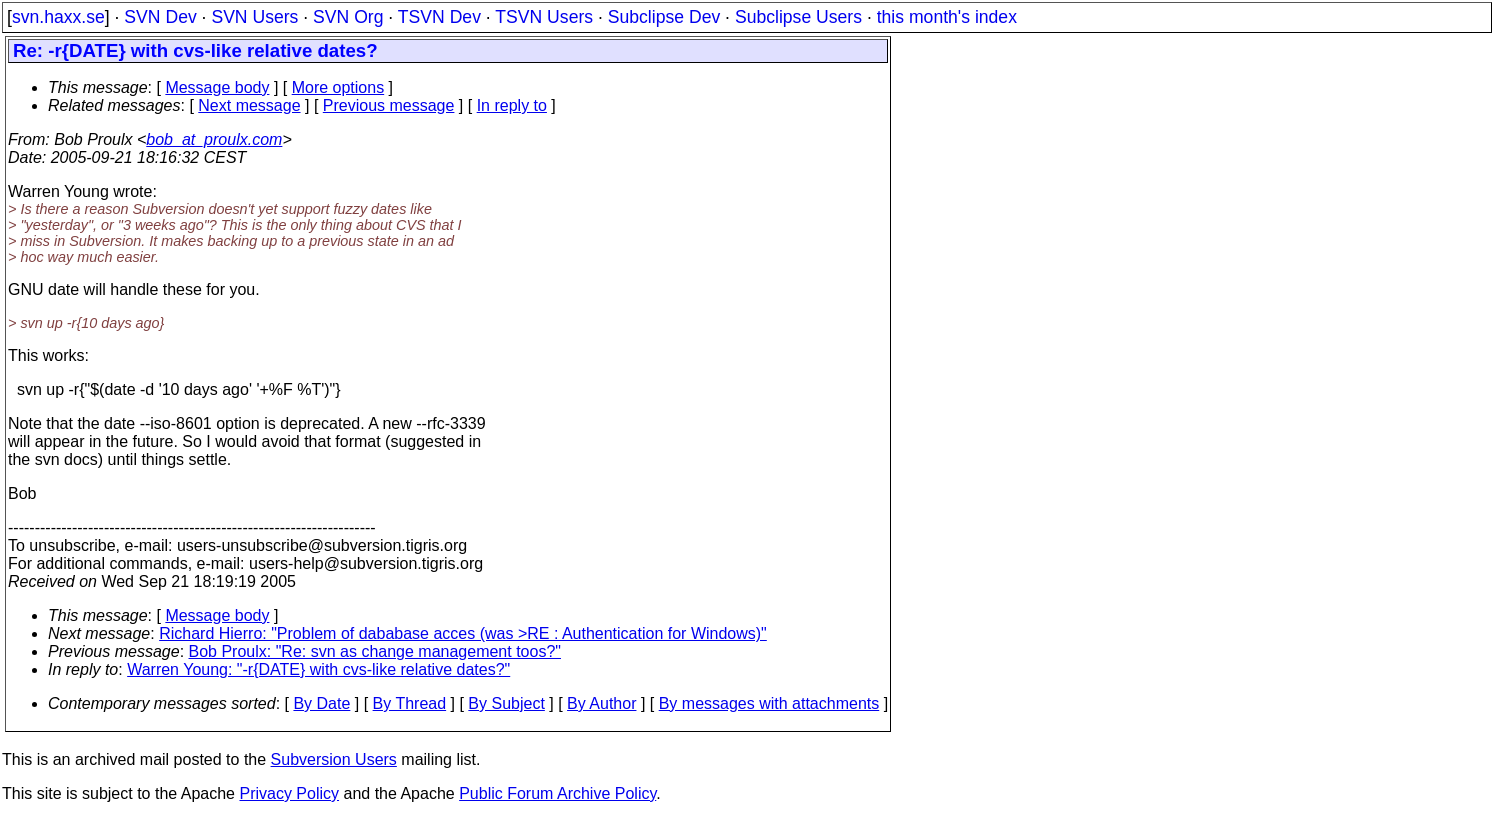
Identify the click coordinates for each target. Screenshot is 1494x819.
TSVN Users (544, 17)
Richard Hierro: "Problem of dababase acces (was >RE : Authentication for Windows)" (463, 633)
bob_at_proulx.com (214, 139)
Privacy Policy (289, 793)
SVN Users (254, 17)
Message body (217, 87)
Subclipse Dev (664, 17)
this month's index (947, 17)
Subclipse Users (798, 17)
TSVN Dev (439, 17)
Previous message (389, 105)
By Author (601, 703)
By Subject (506, 703)
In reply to (512, 105)
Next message (249, 105)
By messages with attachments (769, 703)
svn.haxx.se (58, 17)
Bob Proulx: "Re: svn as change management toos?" (375, 651)
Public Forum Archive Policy (557, 793)
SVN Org (348, 17)
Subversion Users (334, 759)
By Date (321, 703)
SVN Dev (160, 17)
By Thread (410, 703)
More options (338, 87)
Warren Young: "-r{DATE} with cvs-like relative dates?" (318, 669)
